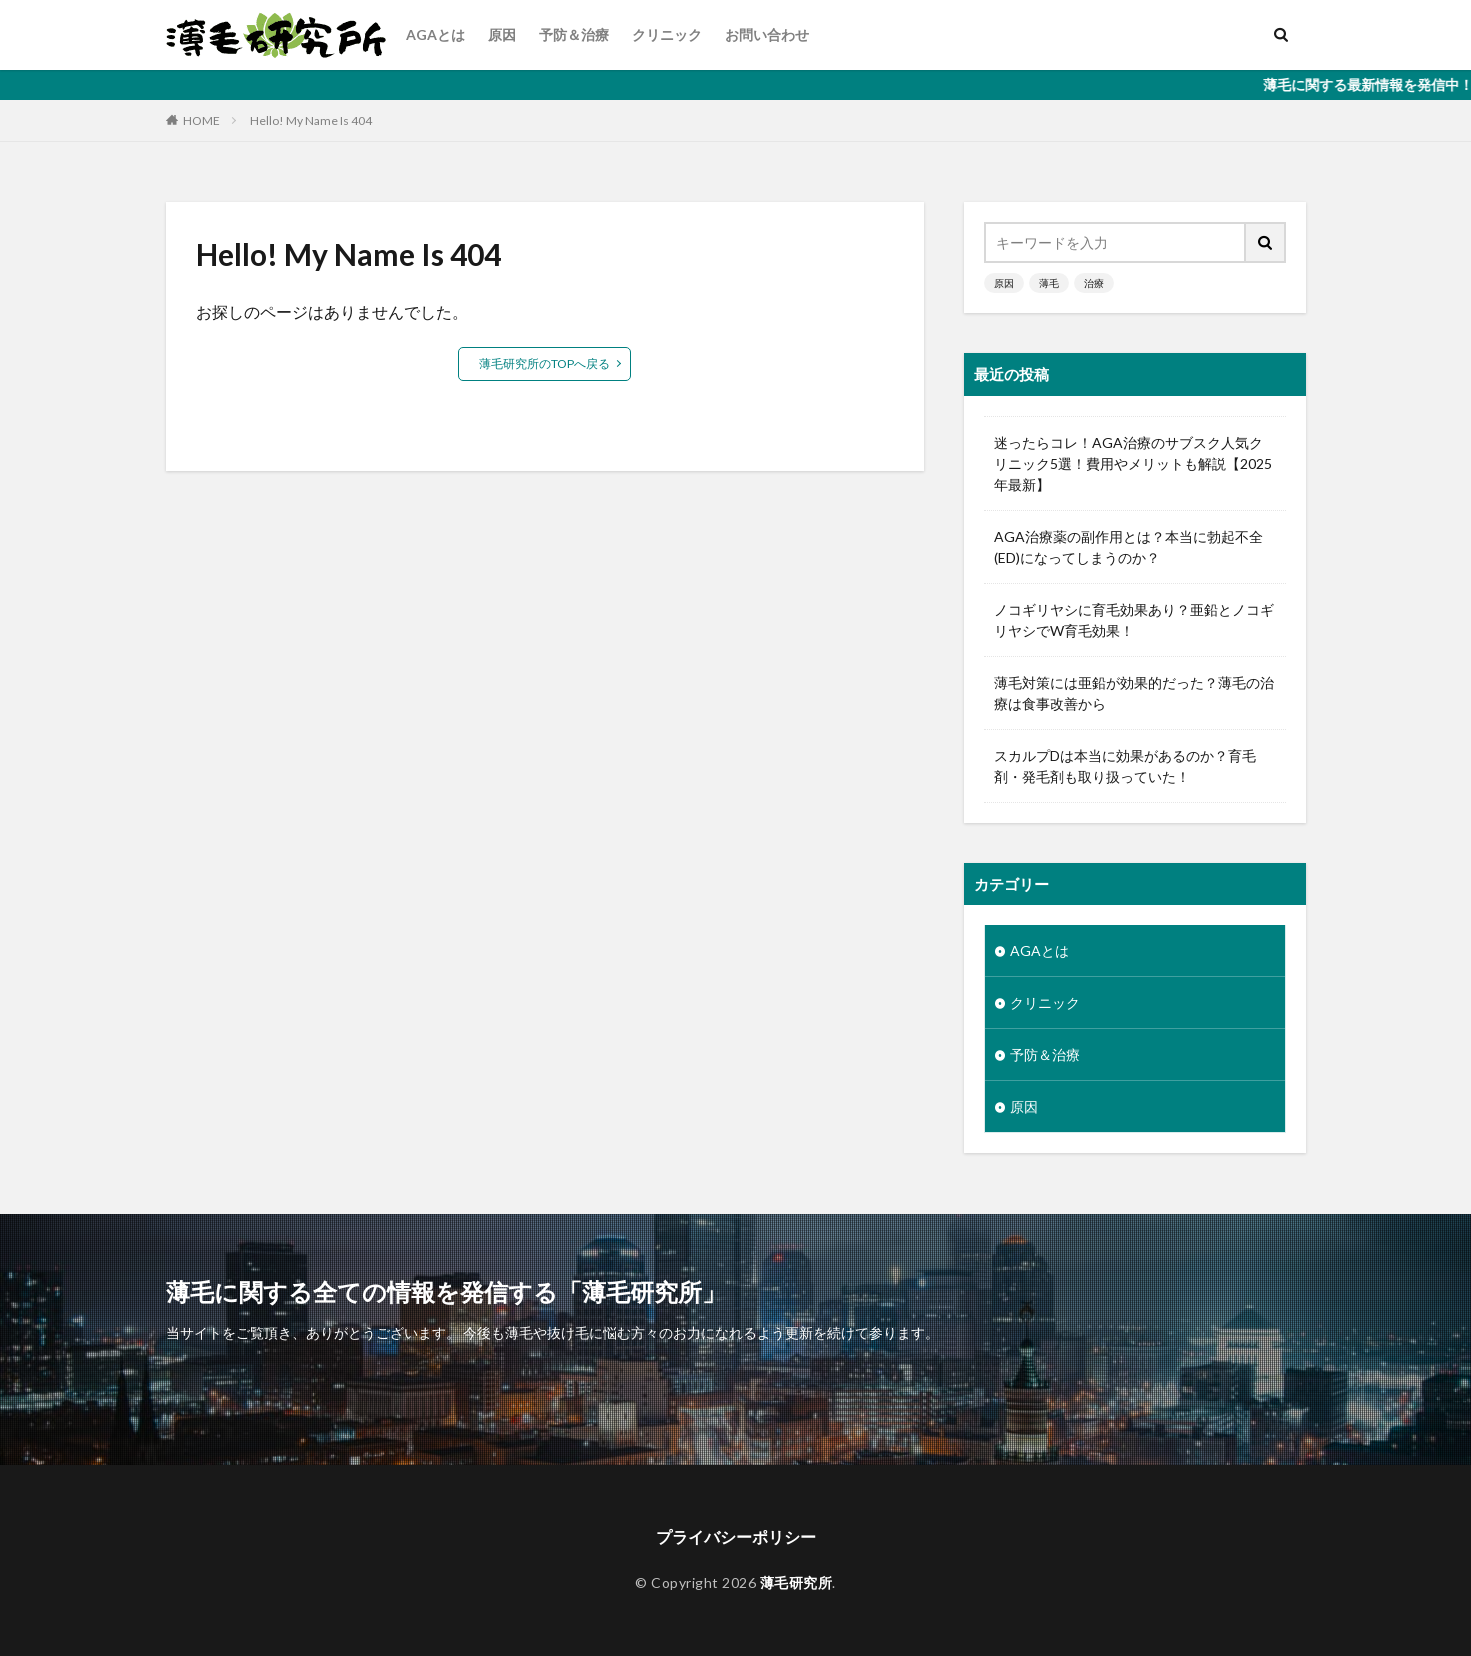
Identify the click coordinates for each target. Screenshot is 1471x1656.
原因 (502, 34)
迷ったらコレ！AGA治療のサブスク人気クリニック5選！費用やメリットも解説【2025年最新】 (1133, 463)
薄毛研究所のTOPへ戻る (544, 363)
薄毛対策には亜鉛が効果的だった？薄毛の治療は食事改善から (1134, 693)
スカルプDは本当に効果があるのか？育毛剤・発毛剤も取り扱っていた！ (1125, 766)
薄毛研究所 (796, 1582)
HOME (201, 120)
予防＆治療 (574, 34)
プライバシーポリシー (736, 1536)
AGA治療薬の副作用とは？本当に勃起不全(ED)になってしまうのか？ (1128, 547)
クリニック (667, 34)
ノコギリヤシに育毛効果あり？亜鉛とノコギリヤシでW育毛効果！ (1134, 620)
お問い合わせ (767, 34)
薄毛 (1049, 283)
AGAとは (435, 34)
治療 (1094, 283)
